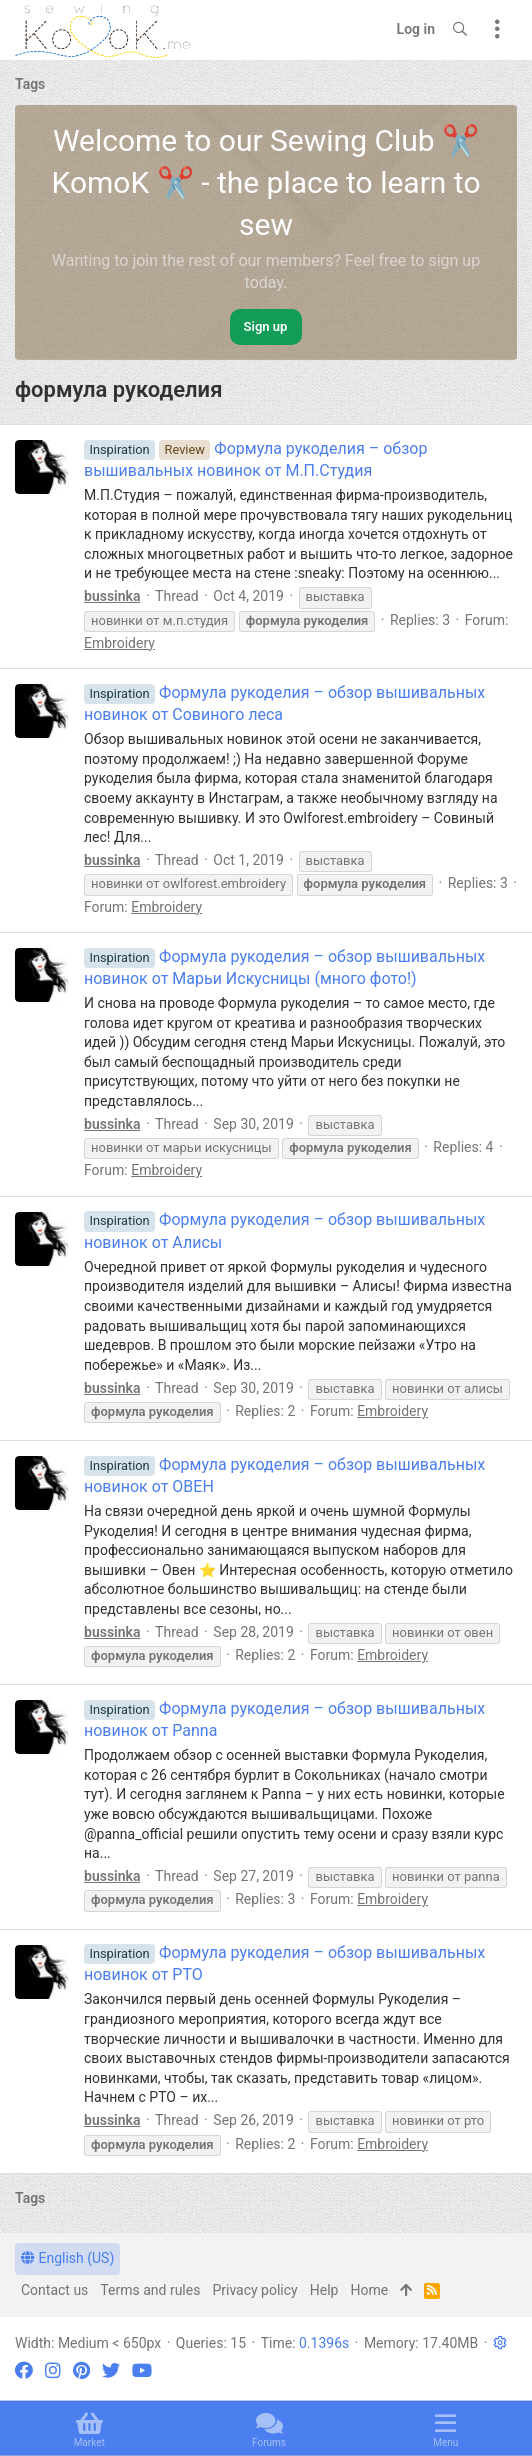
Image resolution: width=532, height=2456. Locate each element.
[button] (500, 2343)
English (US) (67, 2258)
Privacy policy (254, 2290)
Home (369, 2290)
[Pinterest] (81, 2370)
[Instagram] (53, 2370)
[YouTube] (142, 2370)
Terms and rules (150, 2290)
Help (324, 2290)
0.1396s (324, 2343)
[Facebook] (24, 2370)
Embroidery (119, 643)
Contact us (54, 2290)
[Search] (460, 30)
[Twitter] (111, 2370)
